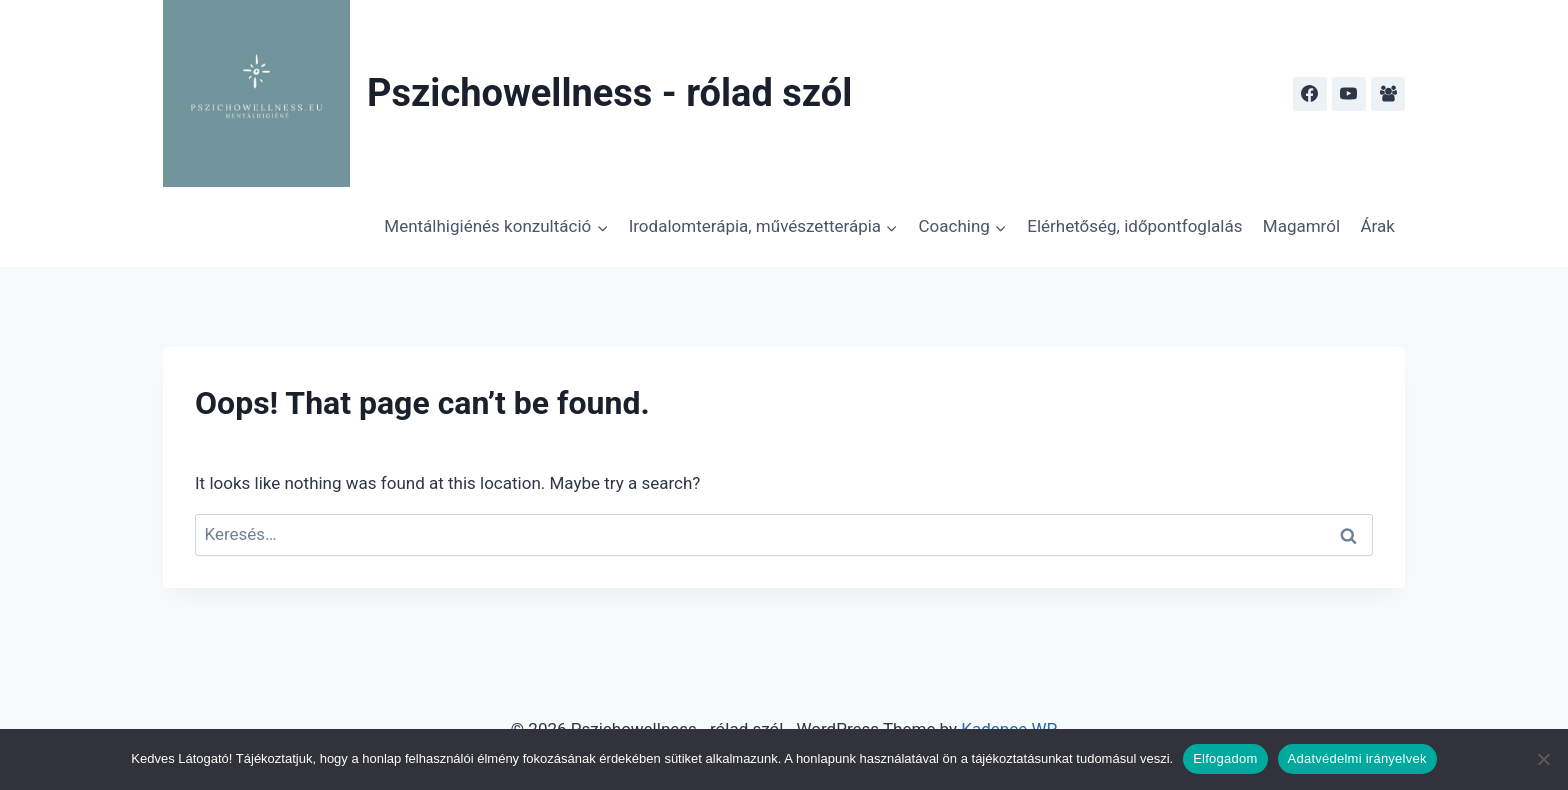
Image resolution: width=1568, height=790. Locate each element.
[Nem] (1543, 759)
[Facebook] (1310, 94)
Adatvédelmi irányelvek (1357, 758)
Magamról (1301, 226)
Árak (1377, 226)
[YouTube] (1349, 94)
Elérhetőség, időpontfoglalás (1134, 226)
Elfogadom (1225, 758)
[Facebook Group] (1388, 94)
